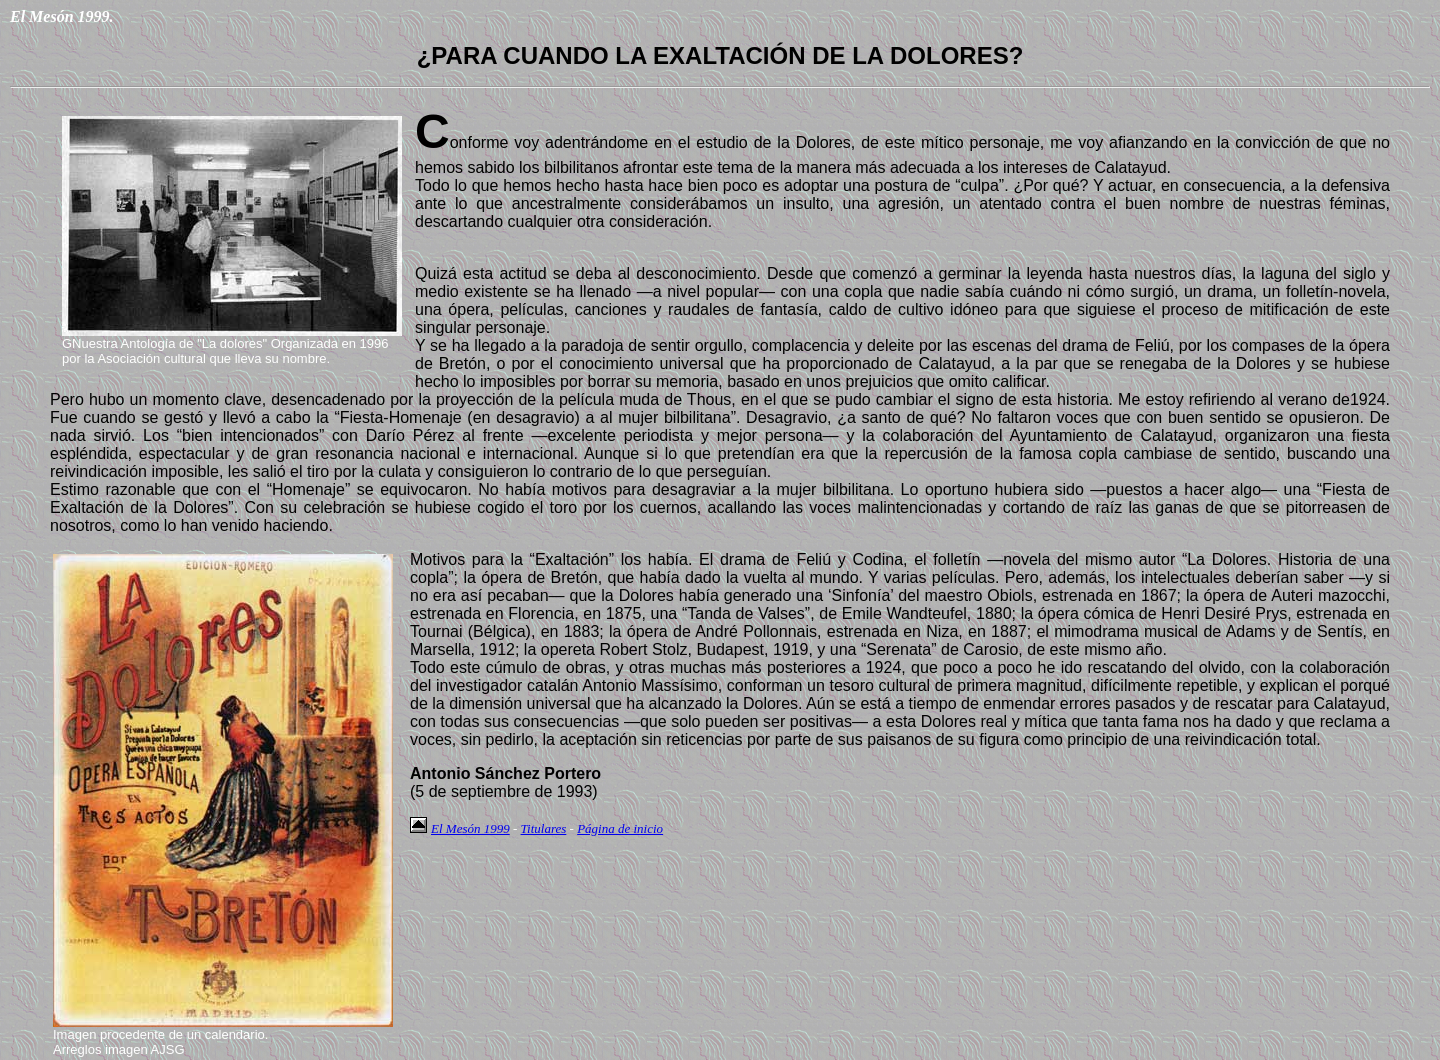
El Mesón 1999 (470, 828)
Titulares (544, 828)
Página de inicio (620, 828)
